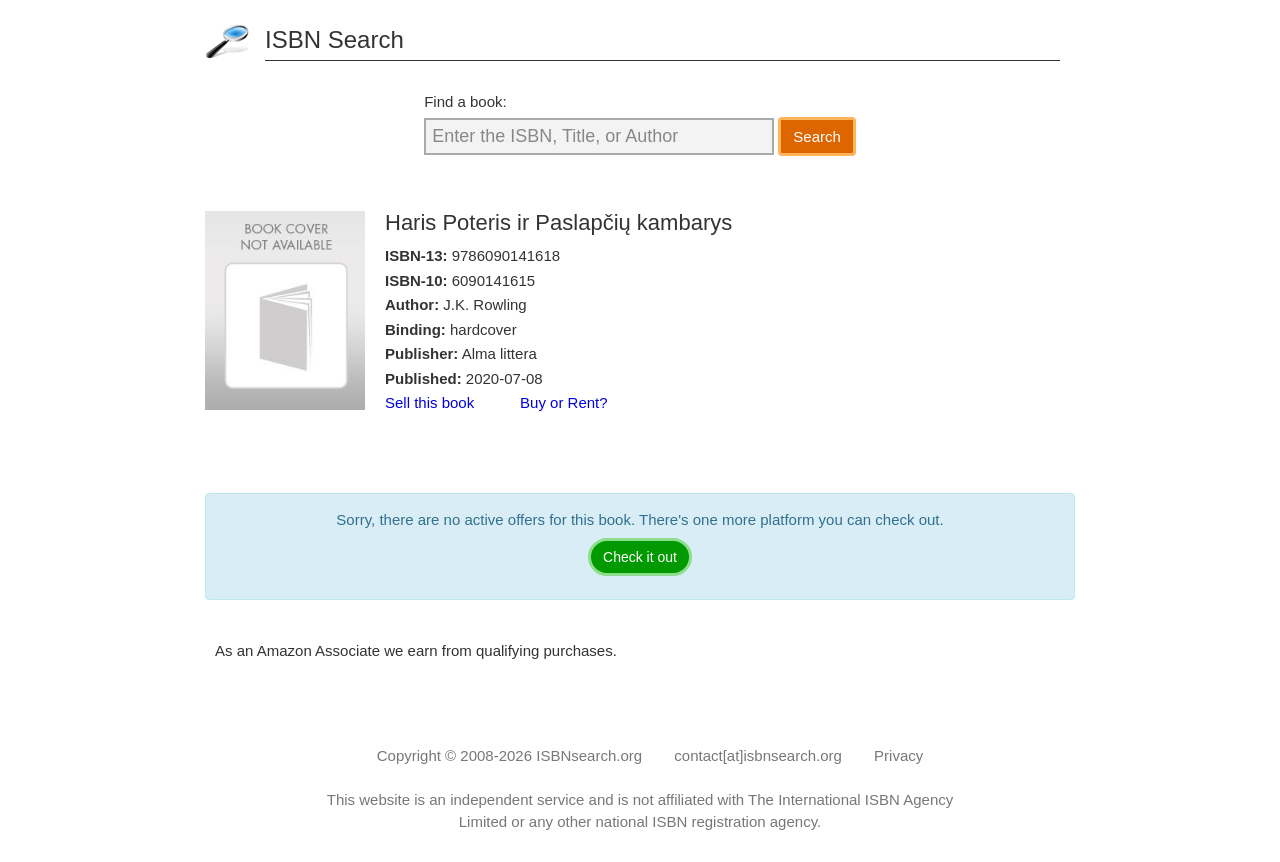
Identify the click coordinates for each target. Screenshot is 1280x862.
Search (817, 136)
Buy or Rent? (564, 402)
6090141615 (493, 280)
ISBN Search (334, 39)
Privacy (898, 755)
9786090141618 (506, 255)
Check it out (640, 557)
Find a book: (465, 101)
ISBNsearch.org (589, 755)
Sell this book (429, 402)
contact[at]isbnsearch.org (758, 755)
